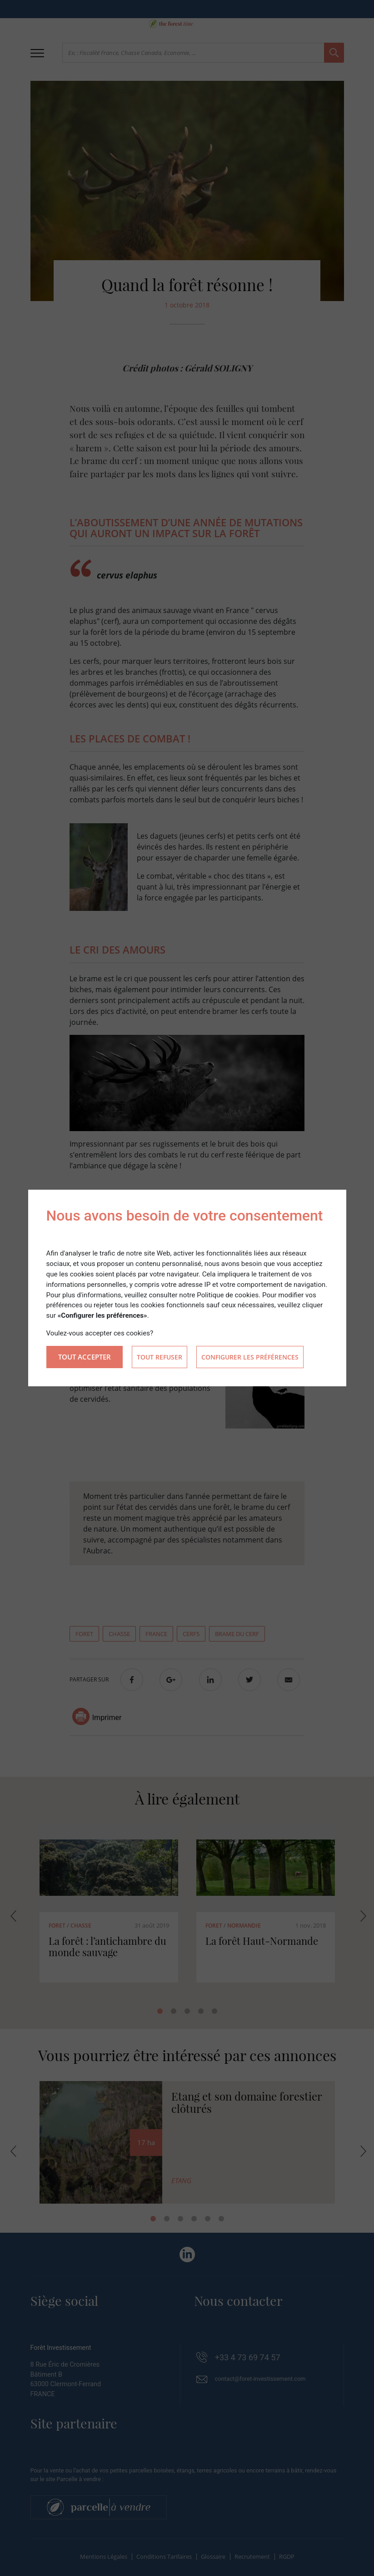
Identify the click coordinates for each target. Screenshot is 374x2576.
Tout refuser (159, 1357)
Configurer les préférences (250, 1357)
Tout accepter (84, 1356)
